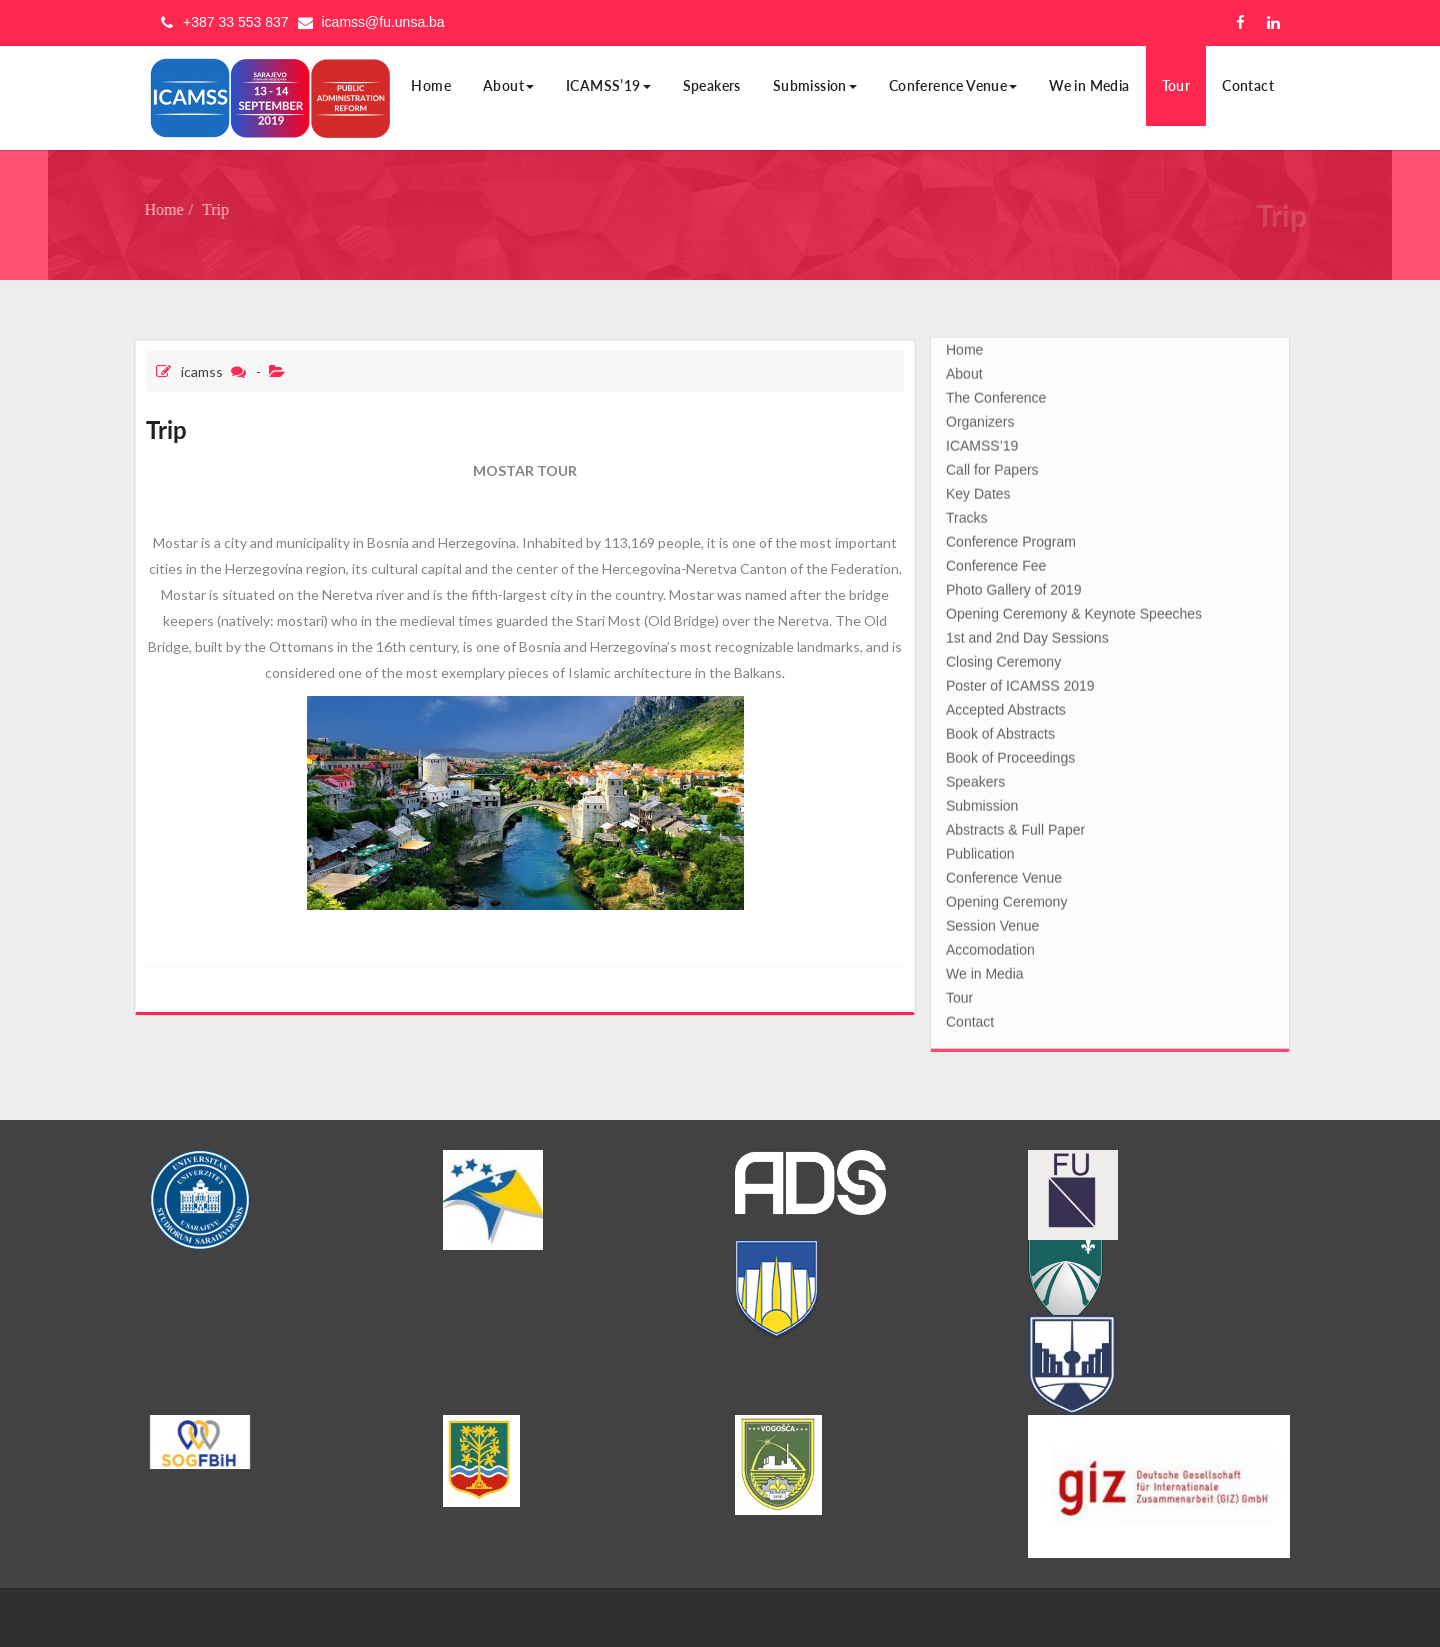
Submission (815, 85)
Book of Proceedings (1010, 754)
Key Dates (978, 490)
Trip (209, 209)
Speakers (712, 85)
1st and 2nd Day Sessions (1027, 634)
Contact (1248, 85)
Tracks (966, 514)
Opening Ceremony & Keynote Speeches (1074, 610)
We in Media (1089, 85)
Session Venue (992, 922)
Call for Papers (992, 466)
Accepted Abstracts (1006, 706)
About (508, 85)
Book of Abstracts (1000, 730)
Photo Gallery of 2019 (1013, 586)
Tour (1176, 85)
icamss (202, 371)
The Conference (996, 394)
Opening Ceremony (1006, 898)
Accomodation (990, 946)
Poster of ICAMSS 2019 (1020, 682)
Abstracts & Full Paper (1015, 826)
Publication (980, 850)
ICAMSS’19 (608, 85)
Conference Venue (953, 85)
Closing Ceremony (1003, 658)
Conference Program (1011, 538)
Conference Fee (996, 562)
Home (431, 85)
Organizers (980, 418)
